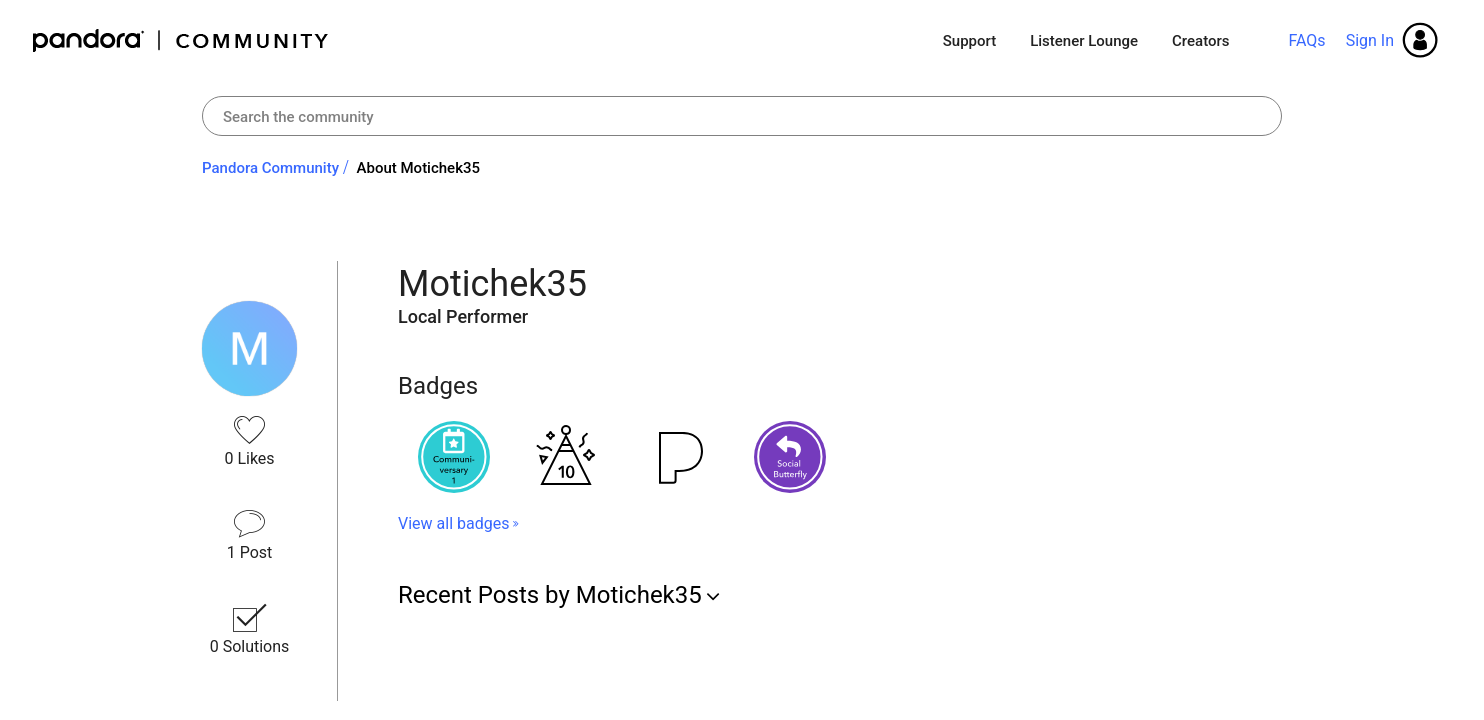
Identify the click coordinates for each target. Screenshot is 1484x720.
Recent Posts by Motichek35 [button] (550, 595)
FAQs (1306, 40)
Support (969, 41)
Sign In (1370, 40)
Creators (1200, 41)
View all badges (453, 523)
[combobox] (742, 116)
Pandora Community (181, 40)
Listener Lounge (1084, 41)
